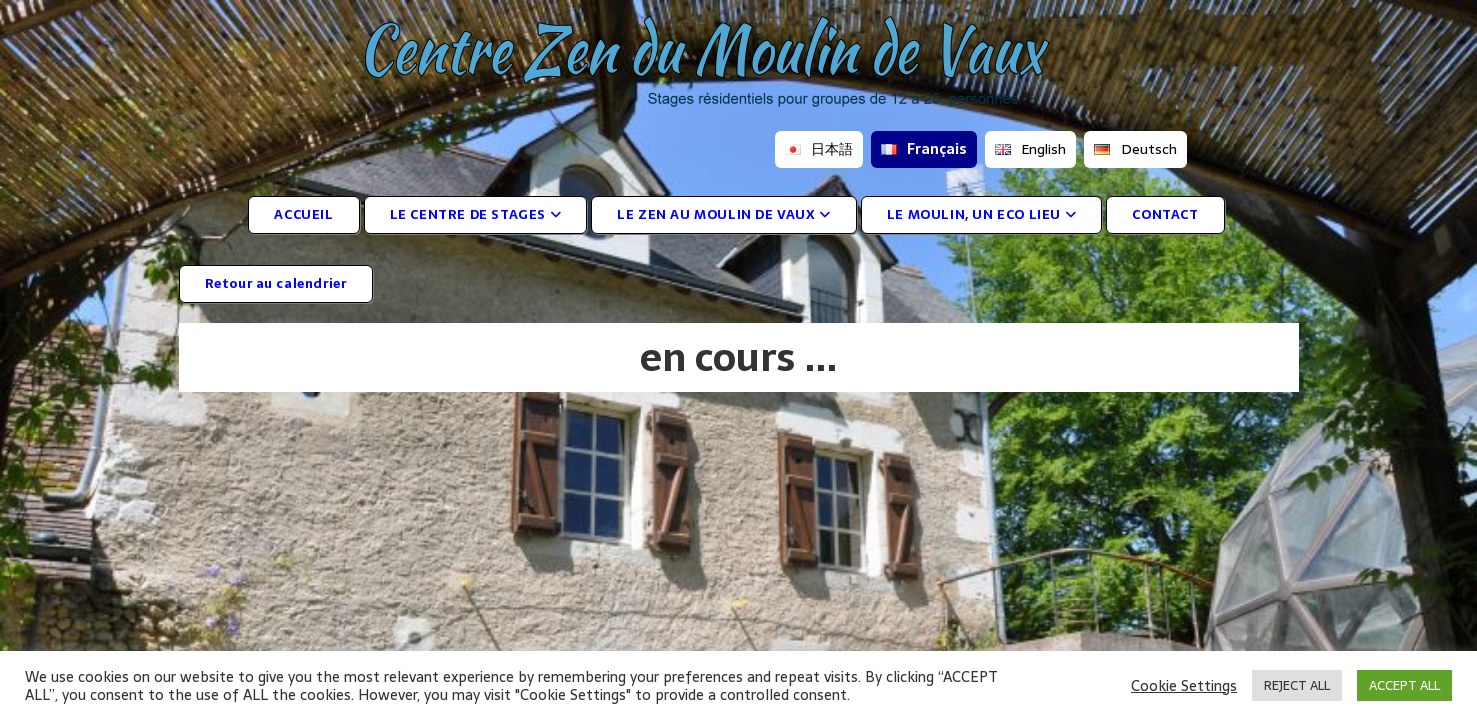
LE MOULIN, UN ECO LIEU (981, 214)
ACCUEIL (303, 214)
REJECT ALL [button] (1297, 685)
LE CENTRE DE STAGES (476, 214)
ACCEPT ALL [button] (1404, 685)
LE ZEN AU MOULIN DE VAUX (724, 214)
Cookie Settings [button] (1184, 686)
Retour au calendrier (276, 283)
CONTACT (1165, 214)
